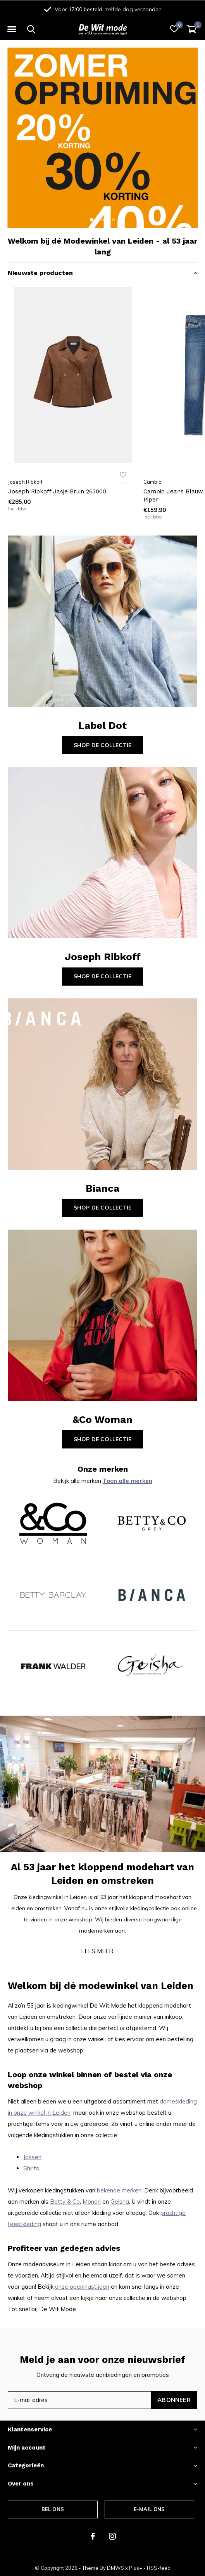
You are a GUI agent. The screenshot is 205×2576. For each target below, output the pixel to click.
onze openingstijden (82, 2286)
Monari (92, 2201)
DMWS (115, 2568)
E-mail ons (149, 2509)
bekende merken (119, 2190)
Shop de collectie (102, 745)
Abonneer (174, 2400)
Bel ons (52, 2509)
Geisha (119, 2201)
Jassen (32, 2157)
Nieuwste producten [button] (40, 272)
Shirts (31, 2168)
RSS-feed (159, 2568)
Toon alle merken (127, 1480)
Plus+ (135, 2568)
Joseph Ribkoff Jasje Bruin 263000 (57, 491)
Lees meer (97, 1951)
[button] (11, 29)
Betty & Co (65, 2201)
